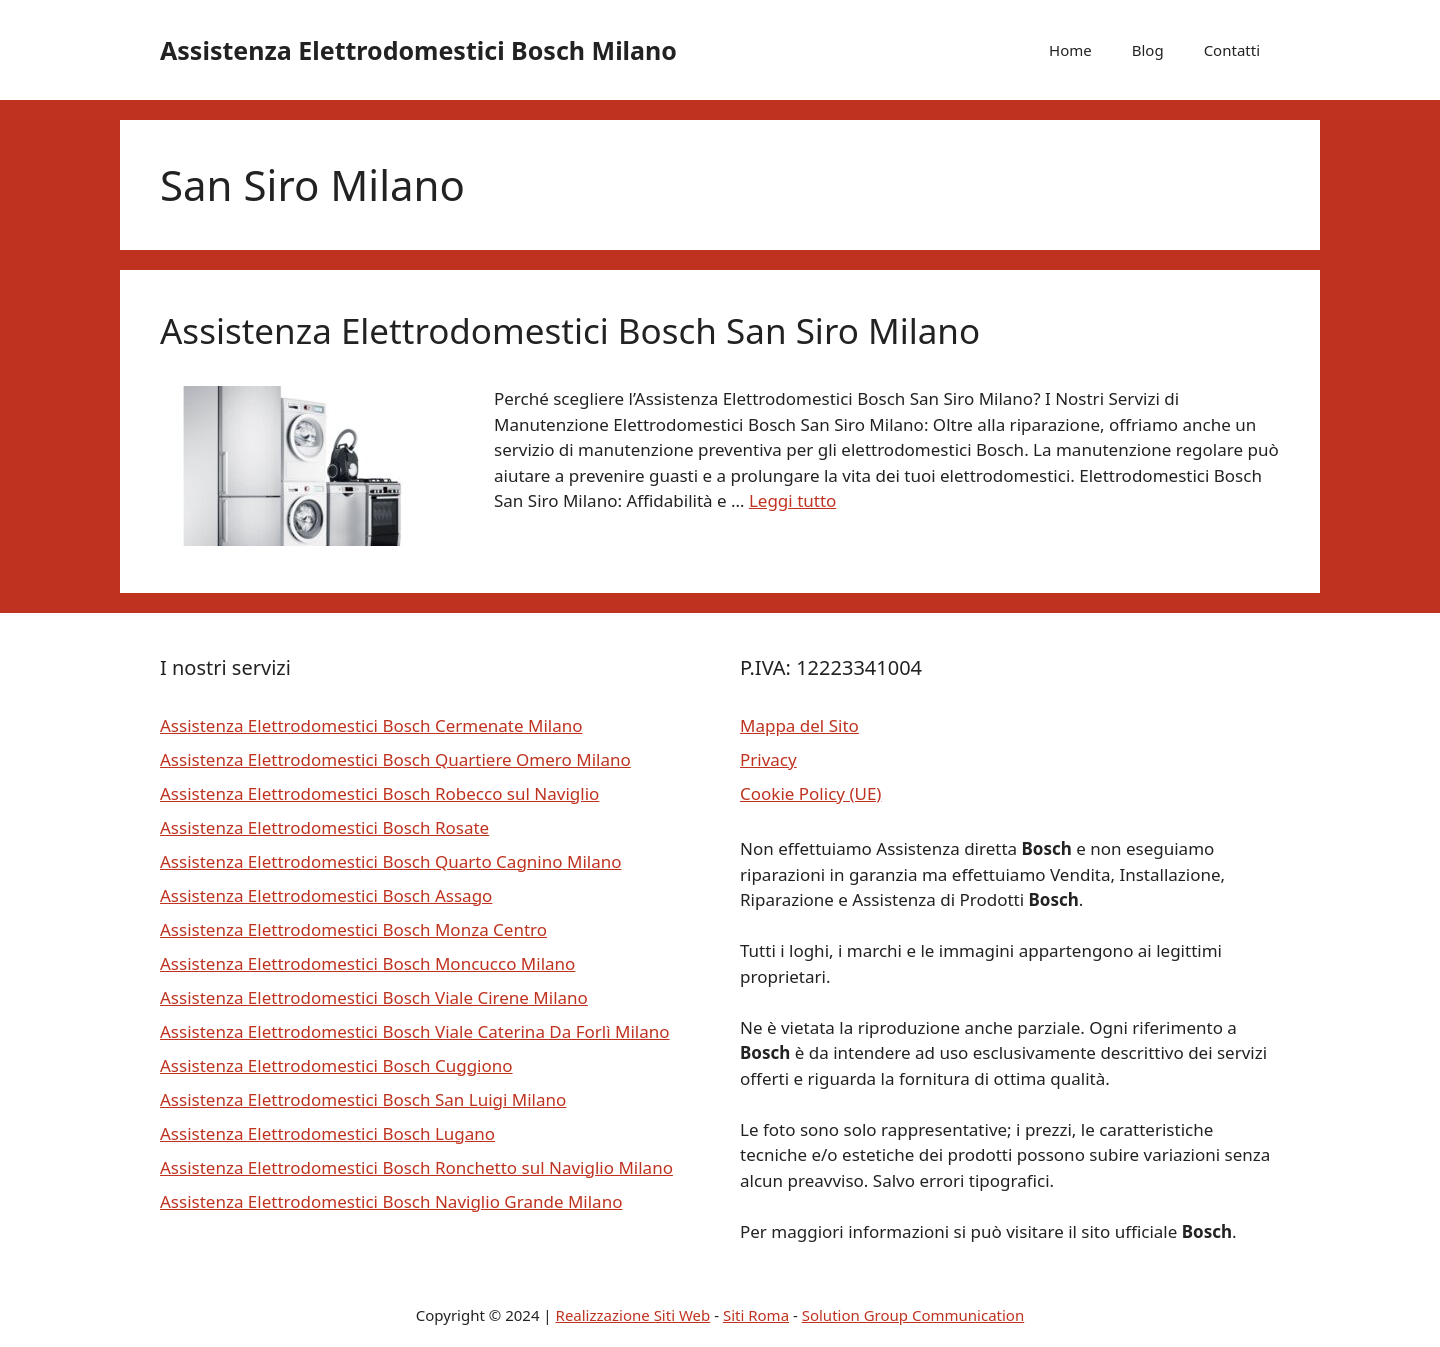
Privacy (768, 759)
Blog (1148, 50)
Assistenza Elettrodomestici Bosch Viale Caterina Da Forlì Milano (415, 1031)
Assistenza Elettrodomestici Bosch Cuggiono (336, 1065)
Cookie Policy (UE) (810, 793)
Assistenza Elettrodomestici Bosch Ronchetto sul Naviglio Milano (416, 1167)
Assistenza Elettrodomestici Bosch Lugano (327, 1133)
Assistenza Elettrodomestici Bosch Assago (326, 895)
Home (1070, 50)
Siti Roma (756, 1315)
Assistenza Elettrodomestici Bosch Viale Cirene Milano (374, 997)
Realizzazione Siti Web (633, 1315)
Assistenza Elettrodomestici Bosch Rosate (324, 827)
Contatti (1232, 50)
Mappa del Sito (799, 725)
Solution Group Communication (913, 1315)
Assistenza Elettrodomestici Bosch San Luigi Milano (363, 1099)
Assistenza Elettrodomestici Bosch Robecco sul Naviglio (379, 793)
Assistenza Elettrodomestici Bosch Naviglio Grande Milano (391, 1201)
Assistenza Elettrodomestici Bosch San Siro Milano (570, 330)
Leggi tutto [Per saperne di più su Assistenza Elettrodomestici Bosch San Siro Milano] (792, 500)
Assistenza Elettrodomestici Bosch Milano (418, 50)
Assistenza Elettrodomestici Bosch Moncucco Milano (367, 963)
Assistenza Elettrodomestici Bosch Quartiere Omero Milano (395, 759)
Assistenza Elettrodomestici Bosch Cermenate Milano (371, 725)
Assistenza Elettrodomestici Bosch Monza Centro (353, 929)
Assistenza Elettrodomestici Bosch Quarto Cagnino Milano (390, 861)
